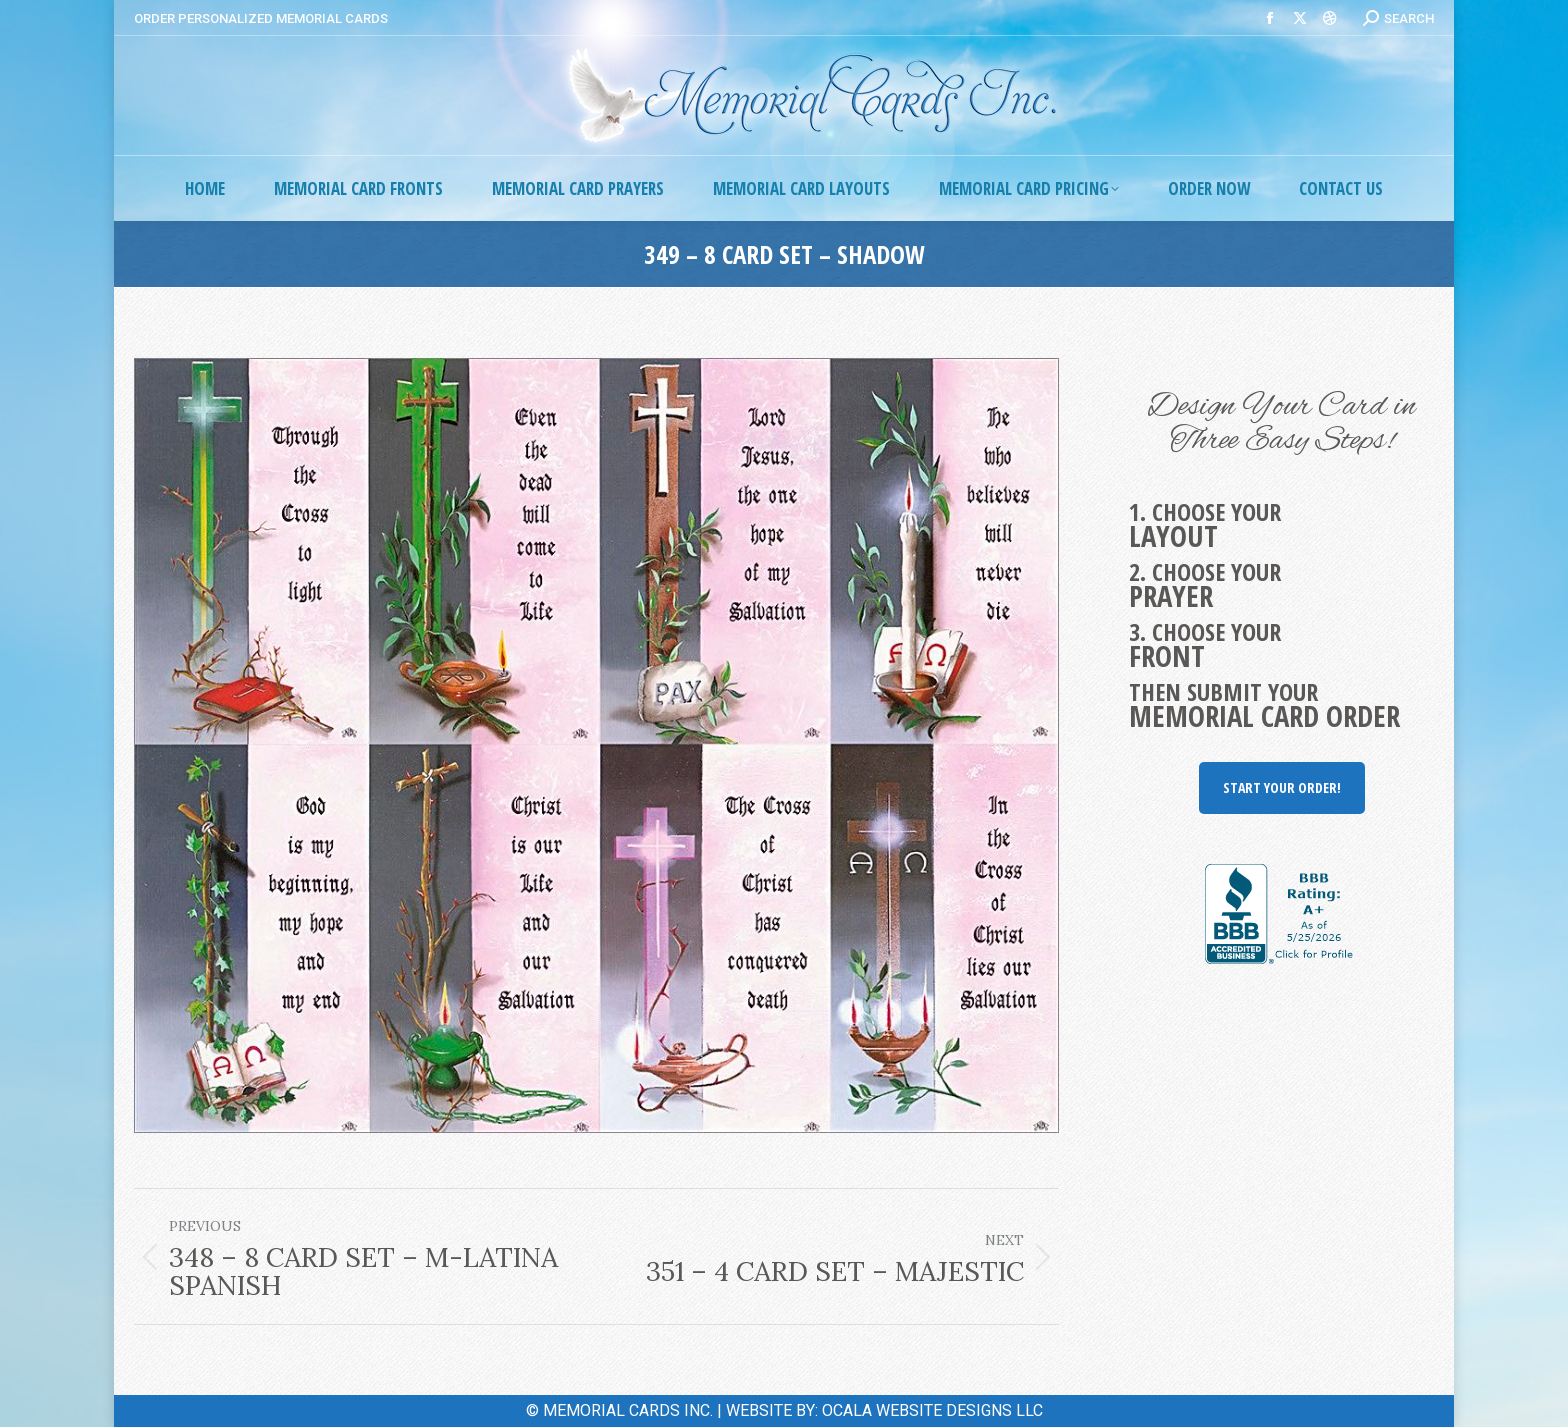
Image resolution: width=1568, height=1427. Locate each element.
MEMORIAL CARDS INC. (628, 1410)
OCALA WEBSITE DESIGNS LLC (932, 1410)
